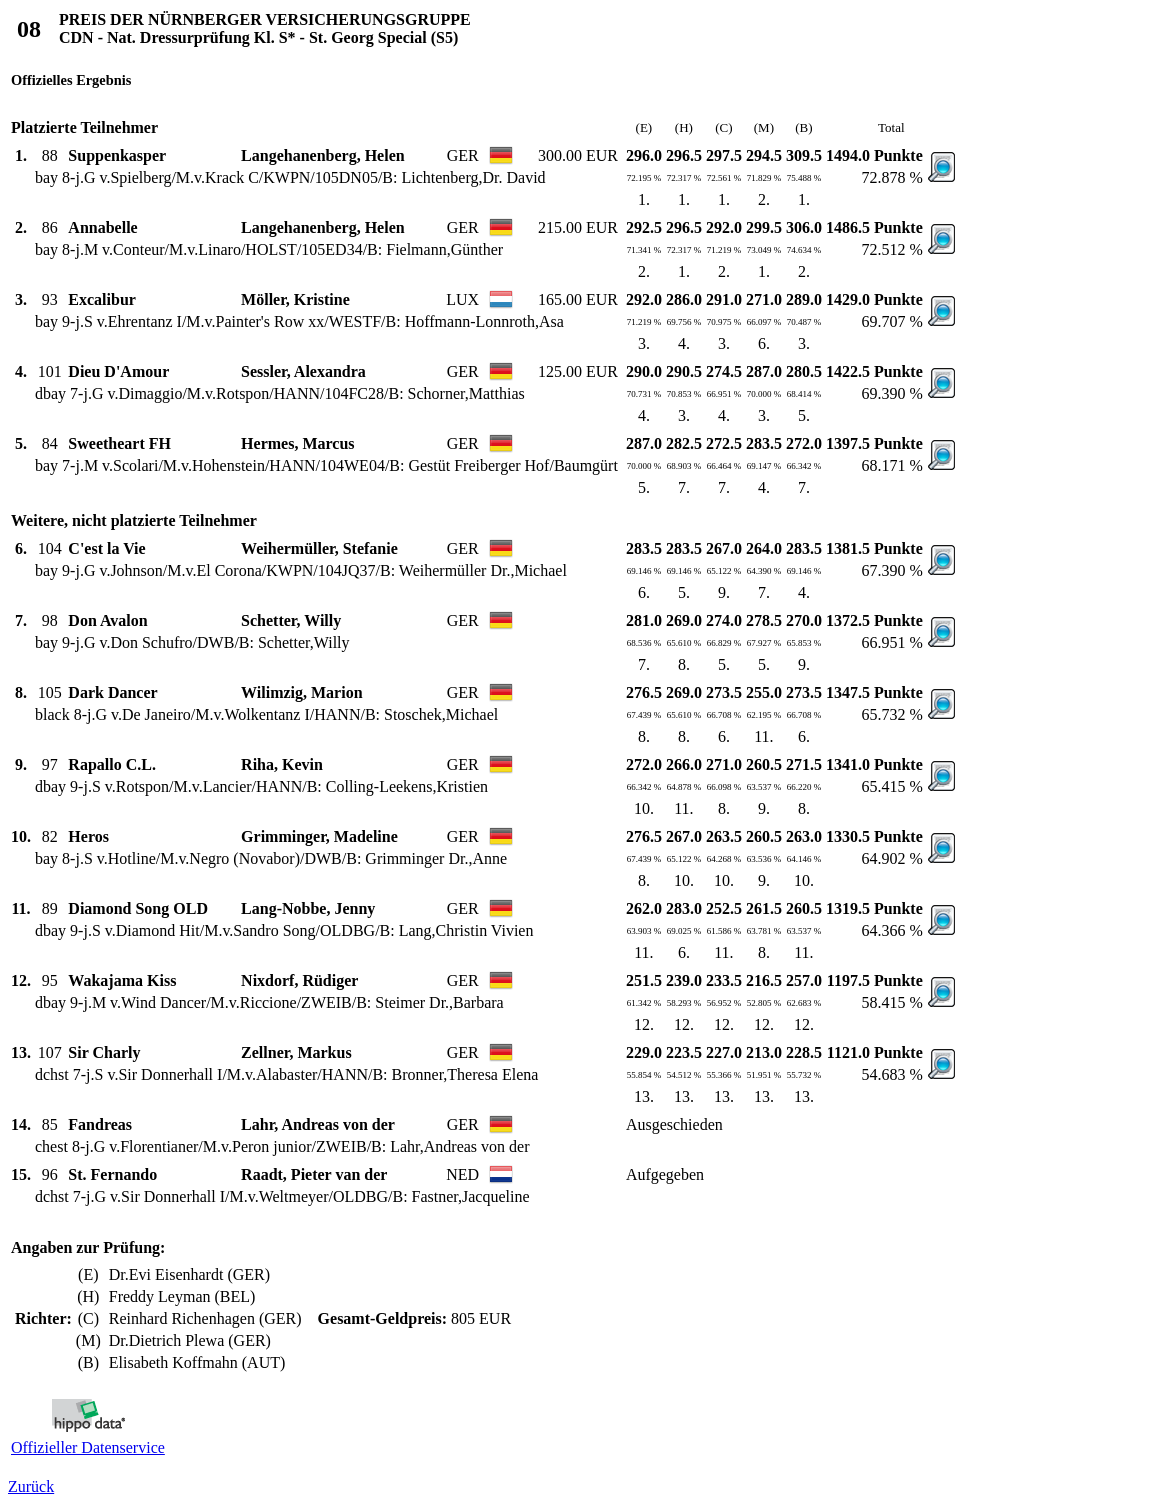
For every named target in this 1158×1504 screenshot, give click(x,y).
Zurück (31, 1486)
